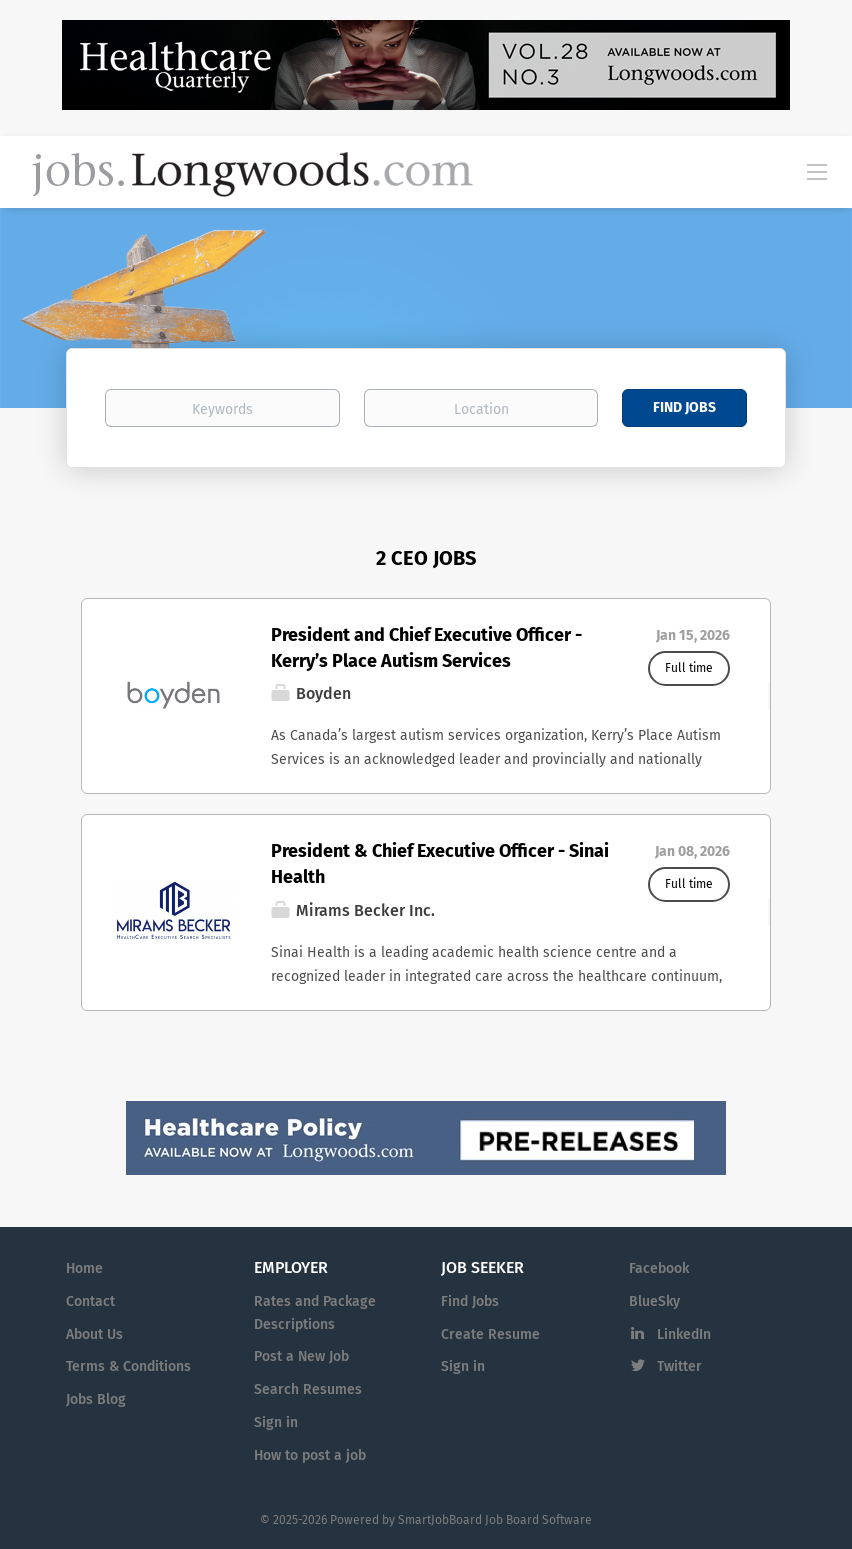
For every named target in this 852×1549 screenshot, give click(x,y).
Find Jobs (684, 407)
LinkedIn (684, 1334)
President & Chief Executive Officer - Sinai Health (440, 864)
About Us (94, 1334)
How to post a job (310, 1455)
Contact (90, 1301)
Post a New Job (301, 1356)
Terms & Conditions (128, 1366)
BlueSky (654, 1301)
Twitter (679, 1366)
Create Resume (490, 1334)
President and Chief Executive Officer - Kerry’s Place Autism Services (426, 648)
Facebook (659, 1268)
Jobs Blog (96, 1399)
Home (84, 1268)
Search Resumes (308, 1389)
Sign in (276, 1422)
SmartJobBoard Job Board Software (495, 1520)
